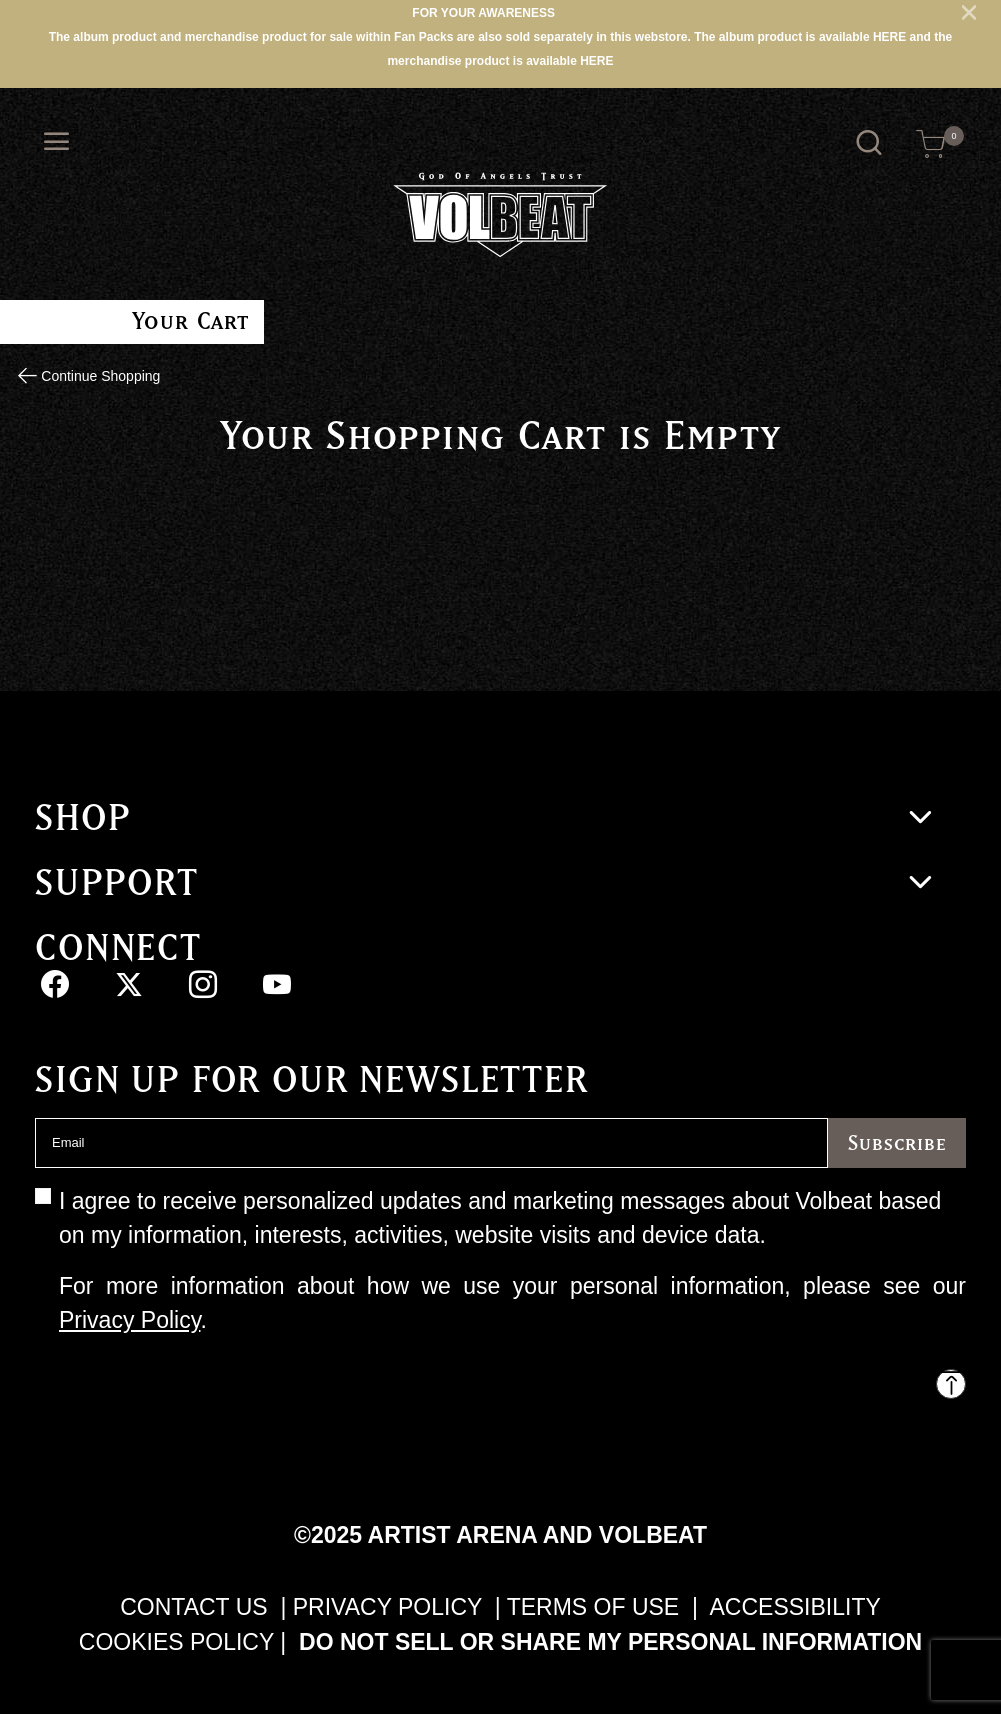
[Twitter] (128, 984)
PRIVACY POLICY (391, 1607)
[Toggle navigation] (57, 142)
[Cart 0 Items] (931, 144)
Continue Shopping (98, 376)
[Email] (431, 1143)
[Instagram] (202, 983)
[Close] (969, 12)
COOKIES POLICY (176, 1642)
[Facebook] (54, 983)
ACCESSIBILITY (795, 1607)
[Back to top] (951, 1384)
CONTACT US (193, 1607)
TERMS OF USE (593, 1607)
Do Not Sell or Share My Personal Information (610, 1642)
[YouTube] (277, 983)
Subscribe (897, 1142)
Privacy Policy (129, 1320)
